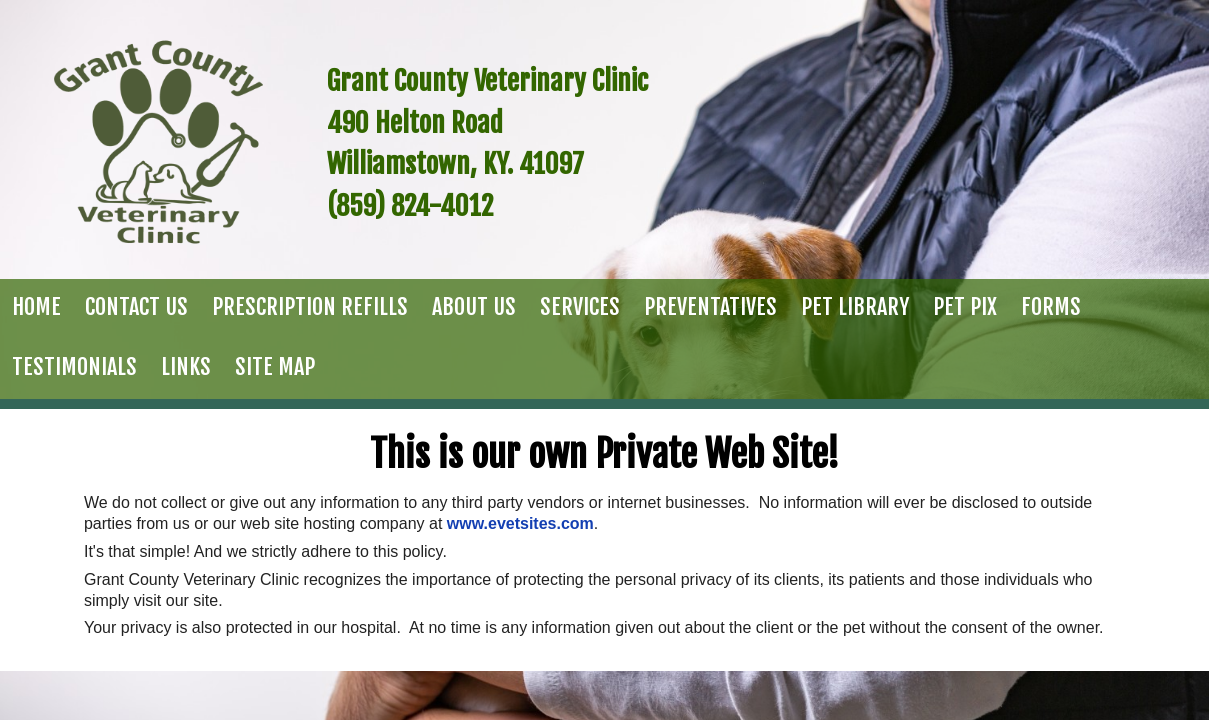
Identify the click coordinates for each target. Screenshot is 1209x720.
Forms (1051, 306)
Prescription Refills (310, 306)
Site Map (275, 366)
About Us (474, 306)
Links (186, 366)
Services (580, 306)
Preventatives (710, 306)
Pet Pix (965, 306)
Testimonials (74, 366)
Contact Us (136, 306)
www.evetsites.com (520, 523)
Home (36, 306)
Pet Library (855, 306)
